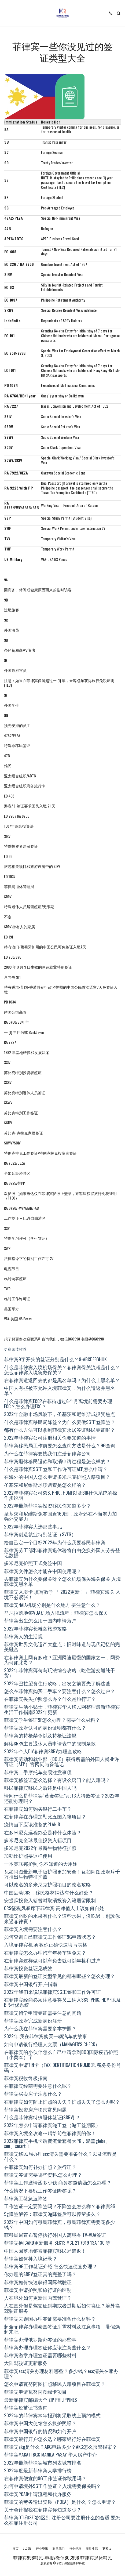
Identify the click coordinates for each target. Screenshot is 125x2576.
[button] (5, 13)
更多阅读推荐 (15, 1349)
